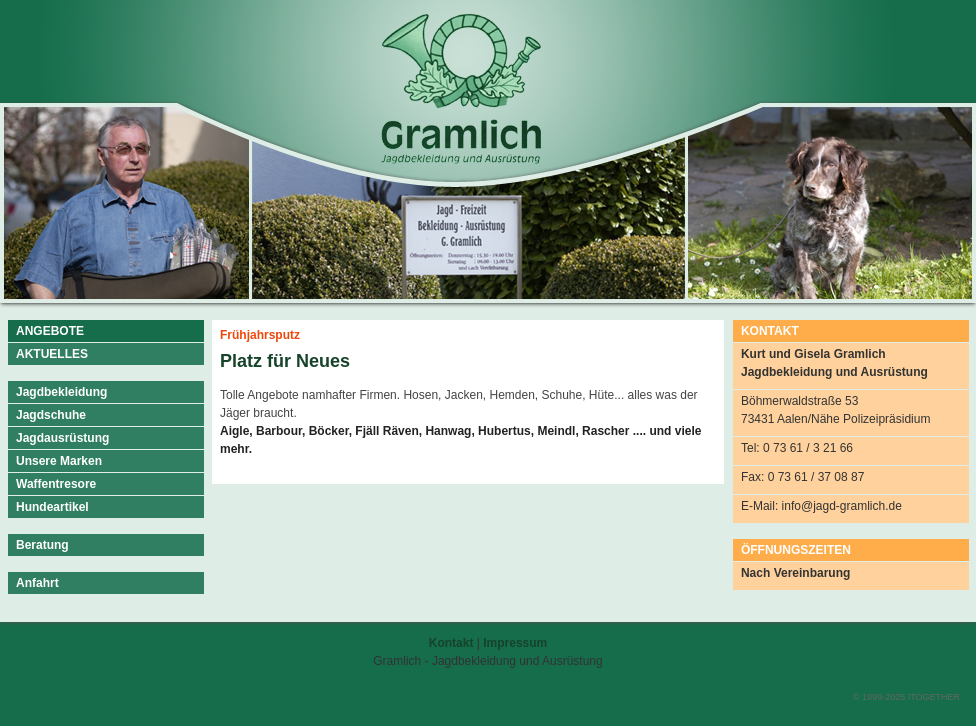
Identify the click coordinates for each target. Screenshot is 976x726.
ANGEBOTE (50, 331)
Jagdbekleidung (61, 392)
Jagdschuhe (51, 415)
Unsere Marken (59, 461)
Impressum (515, 643)
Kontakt (451, 643)
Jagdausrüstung (62, 438)
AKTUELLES (52, 354)
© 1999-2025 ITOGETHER (906, 697)
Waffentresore (56, 484)
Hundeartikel (52, 507)
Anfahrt (37, 583)
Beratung (42, 545)
